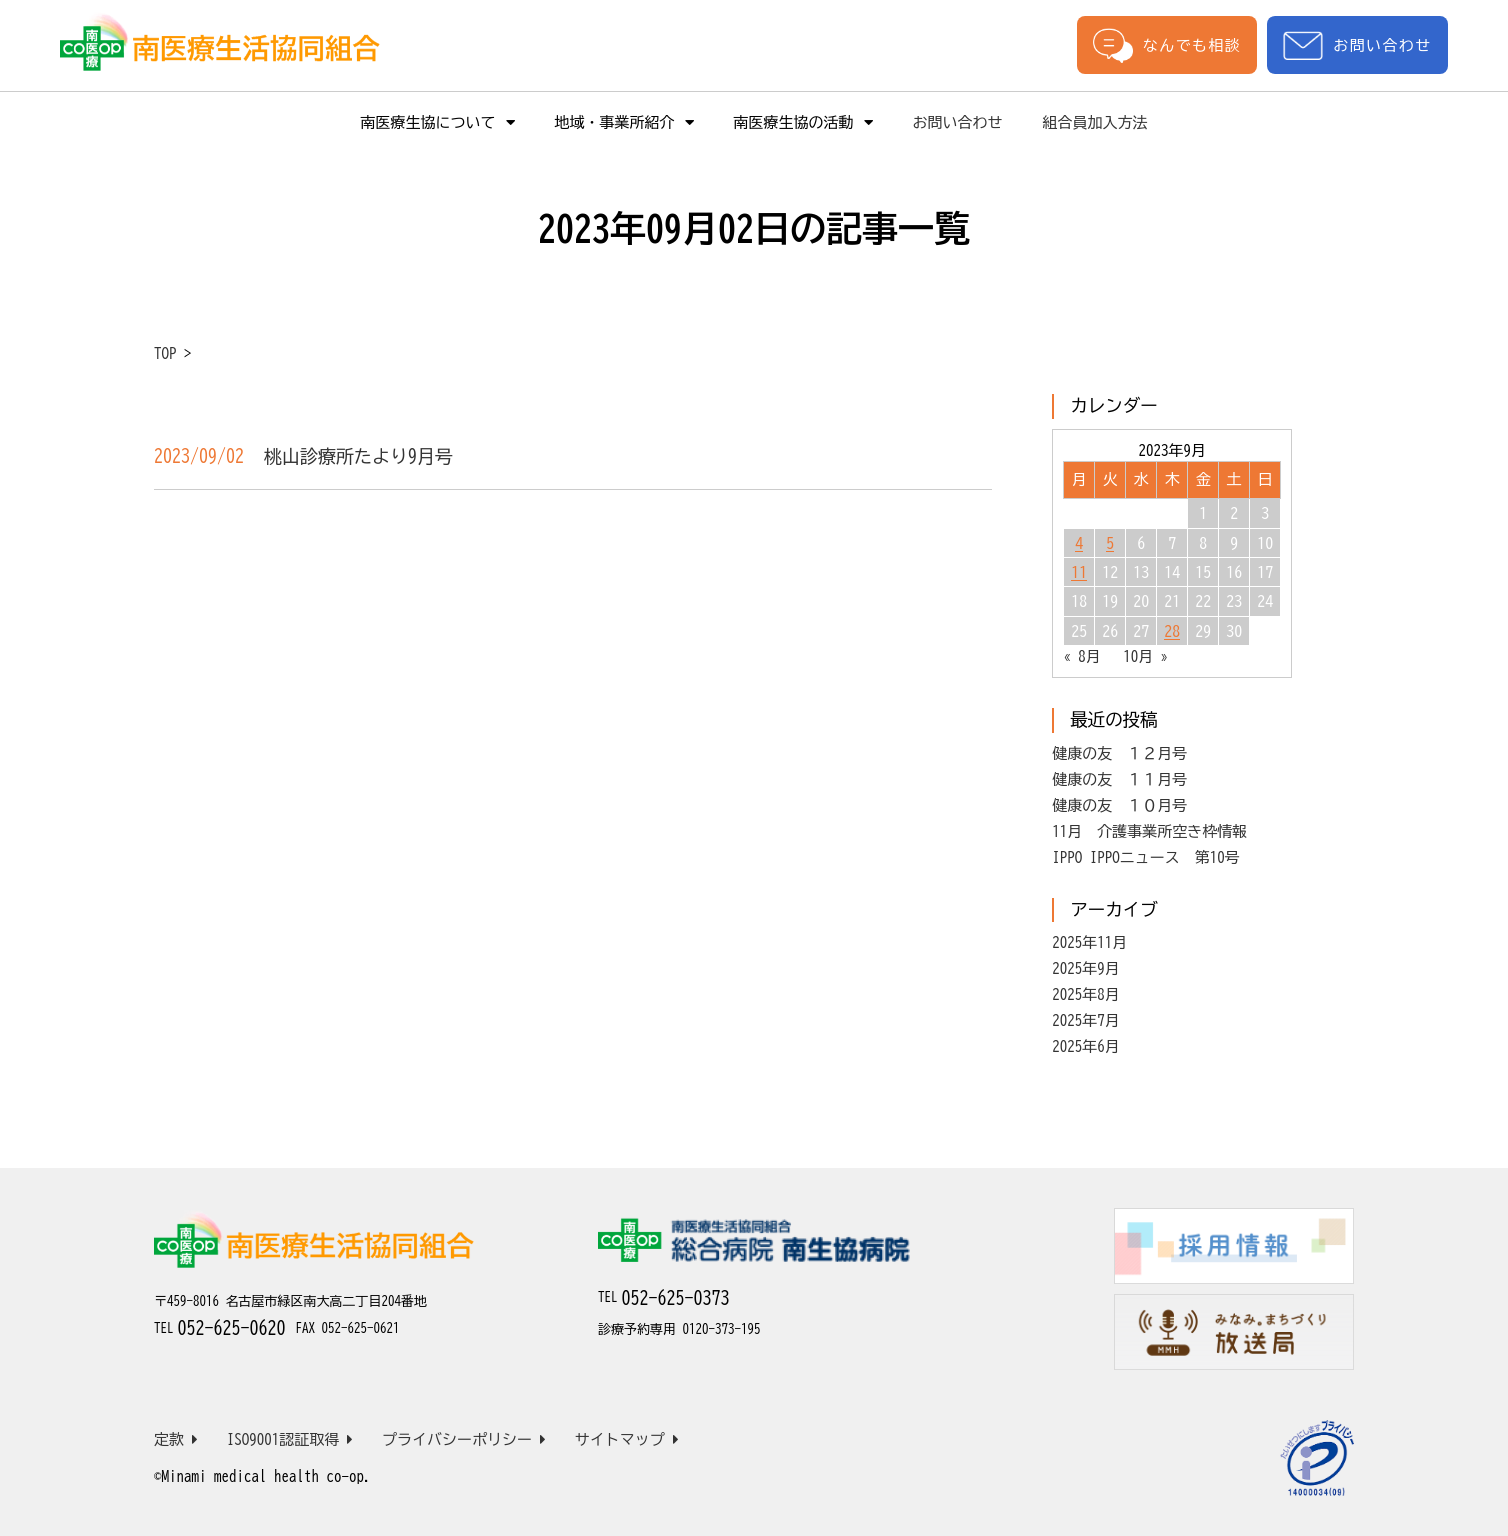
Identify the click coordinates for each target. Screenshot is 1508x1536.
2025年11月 (1089, 942)
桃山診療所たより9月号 (358, 456)
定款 (176, 1439)
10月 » (1145, 656)
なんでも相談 (1167, 45)
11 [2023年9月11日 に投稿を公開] (1079, 572)
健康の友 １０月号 (1119, 805)
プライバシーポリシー (464, 1439)
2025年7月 (1086, 1020)
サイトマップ (627, 1439)
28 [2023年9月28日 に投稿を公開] (1172, 631)
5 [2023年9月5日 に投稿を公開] (1110, 543)
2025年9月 (1086, 968)
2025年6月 (1086, 1046)
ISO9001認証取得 (290, 1439)
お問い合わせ (1357, 45)
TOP (165, 353)
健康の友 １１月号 (1119, 779)
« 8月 (1082, 656)
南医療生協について (438, 122)
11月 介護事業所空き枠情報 (1149, 831)
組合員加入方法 (1095, 122)
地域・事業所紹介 (624, 122)
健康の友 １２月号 (1119, 753)
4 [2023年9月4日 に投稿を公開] (1079, 543)
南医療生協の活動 (803, 122)
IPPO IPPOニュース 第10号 (1146, 857)
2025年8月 (1086, 994)
